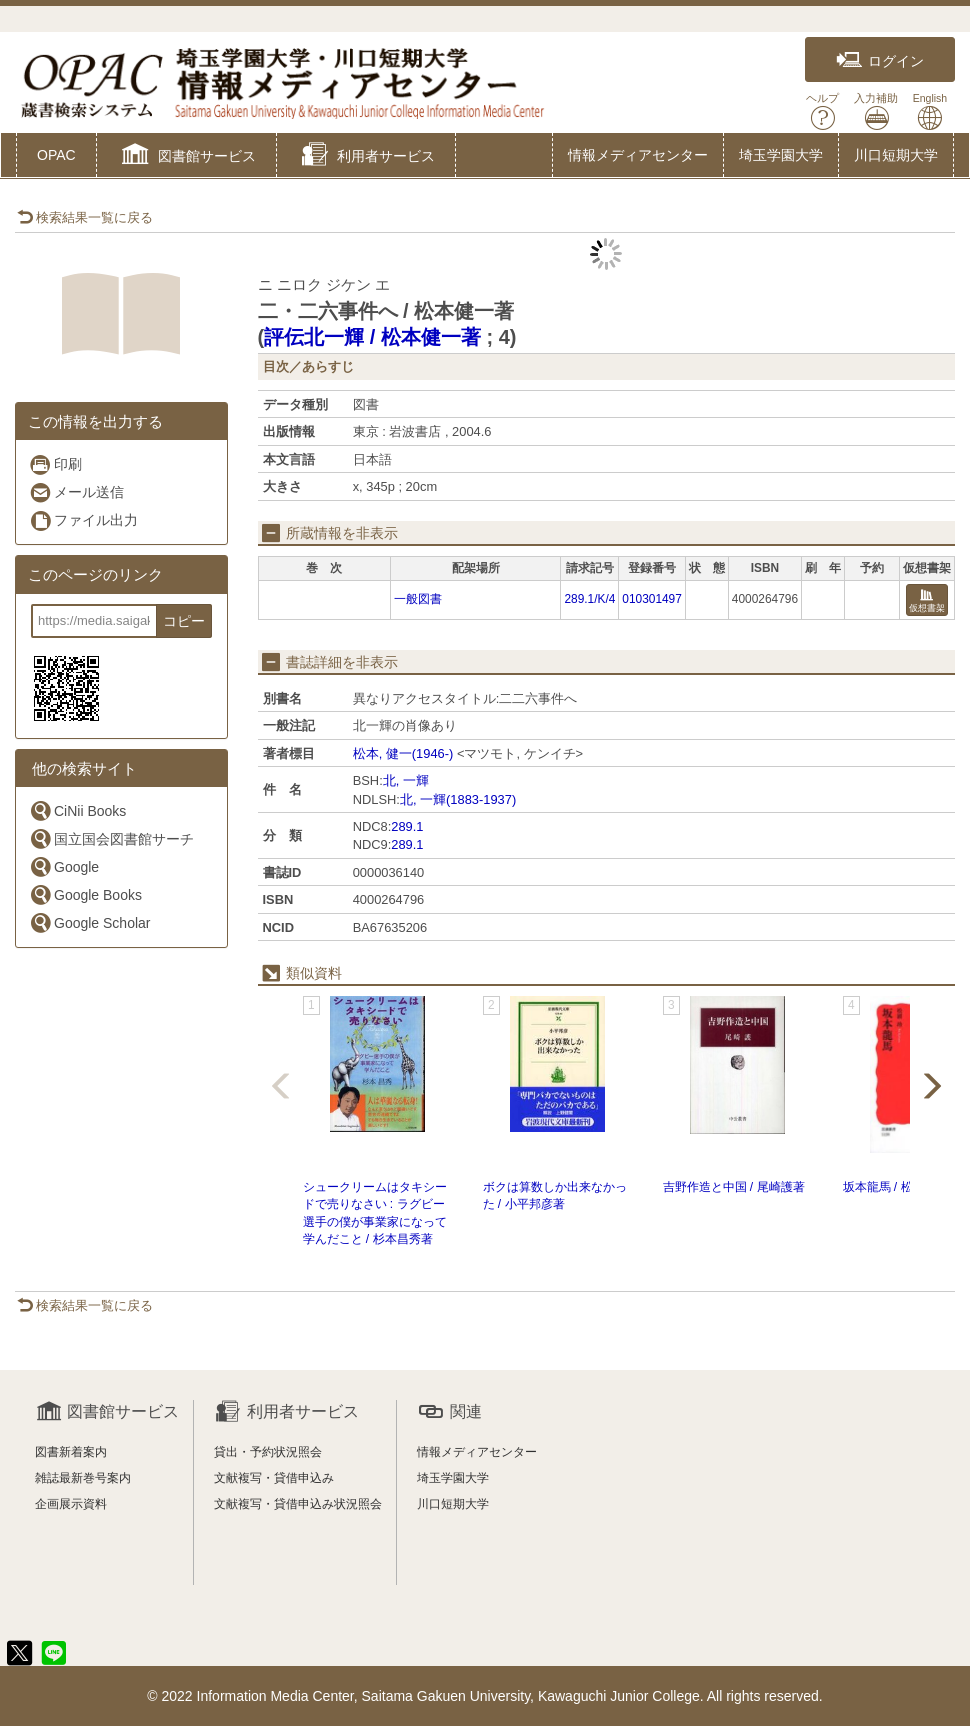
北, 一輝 (406, 780)
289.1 (407, 826)
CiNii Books (77, 810)
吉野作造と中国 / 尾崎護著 (734, 1187)
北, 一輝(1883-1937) (458, 799)
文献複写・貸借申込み (274, 1478)
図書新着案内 (71, 1452)
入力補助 (876, 111)
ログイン (880, 60)
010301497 (652, 599)
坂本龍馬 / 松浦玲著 (896, 1187)
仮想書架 (927, 601)
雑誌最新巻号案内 (83, 1478)
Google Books (85, 894)
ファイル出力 (83, 520)
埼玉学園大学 (781, 155)
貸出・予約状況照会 (268, 1452)
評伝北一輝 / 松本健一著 (372, 337)
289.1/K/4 (589, 599)
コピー (184, 621)
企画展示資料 (71, 1504)
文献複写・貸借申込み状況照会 (298, 1504)
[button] (186, 157)
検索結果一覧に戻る (85, 217)
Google (64, 866)
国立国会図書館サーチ (111, 838)
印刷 (55, 464)
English (930, 111)
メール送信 (76, 492)
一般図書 (418, 599)
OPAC (56, 155)
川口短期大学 (896, 155)
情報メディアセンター (638, 155)
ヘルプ (822, 111)
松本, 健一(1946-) (403, 753)
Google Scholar (90, 922)
